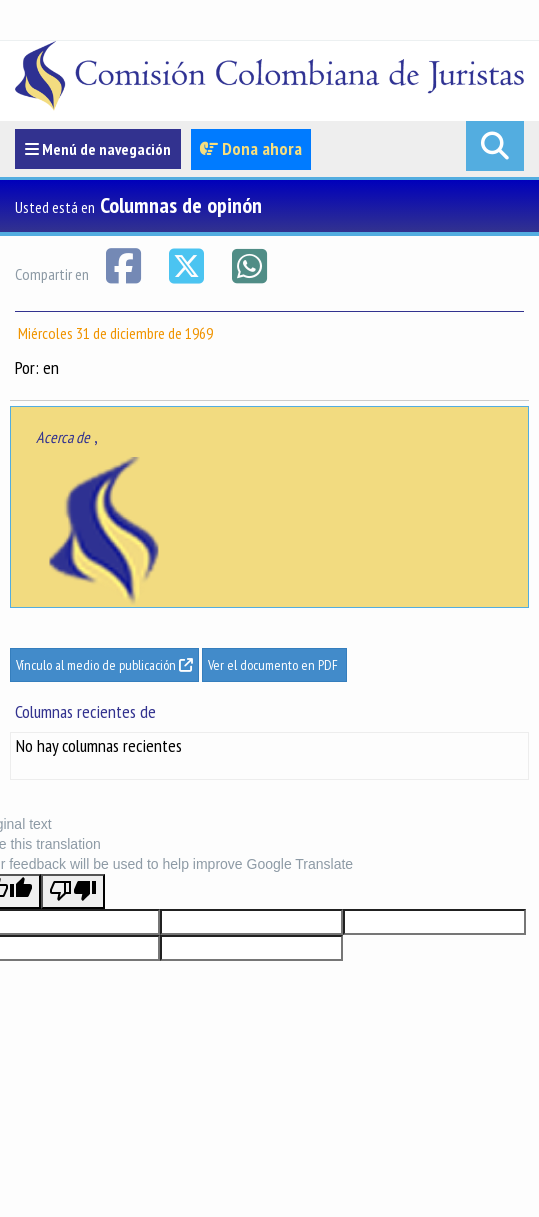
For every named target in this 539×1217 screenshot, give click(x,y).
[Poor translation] (73, 891)
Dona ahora (251, 148)
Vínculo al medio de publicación (104, 665)
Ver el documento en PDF (274, 665)
